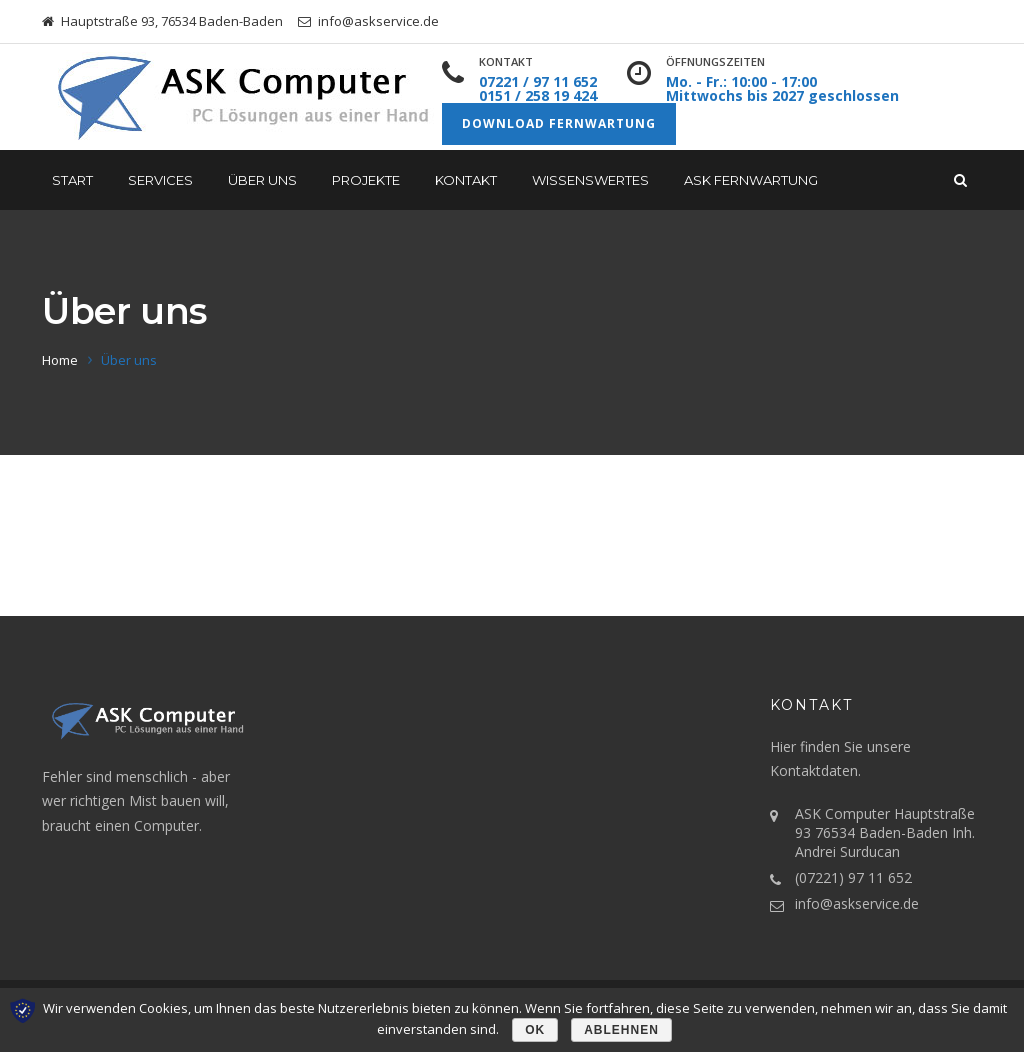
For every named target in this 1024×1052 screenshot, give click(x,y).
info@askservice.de (857, 903)
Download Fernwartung (559, 123)
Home (60, 360)
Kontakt (466, 180)
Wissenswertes (590, 180)
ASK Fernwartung (751, 180)
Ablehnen (621, 1030)
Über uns (262, 180)
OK (535, 1030)
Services (160, 180)
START (72, 180)
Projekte (366, 180)
